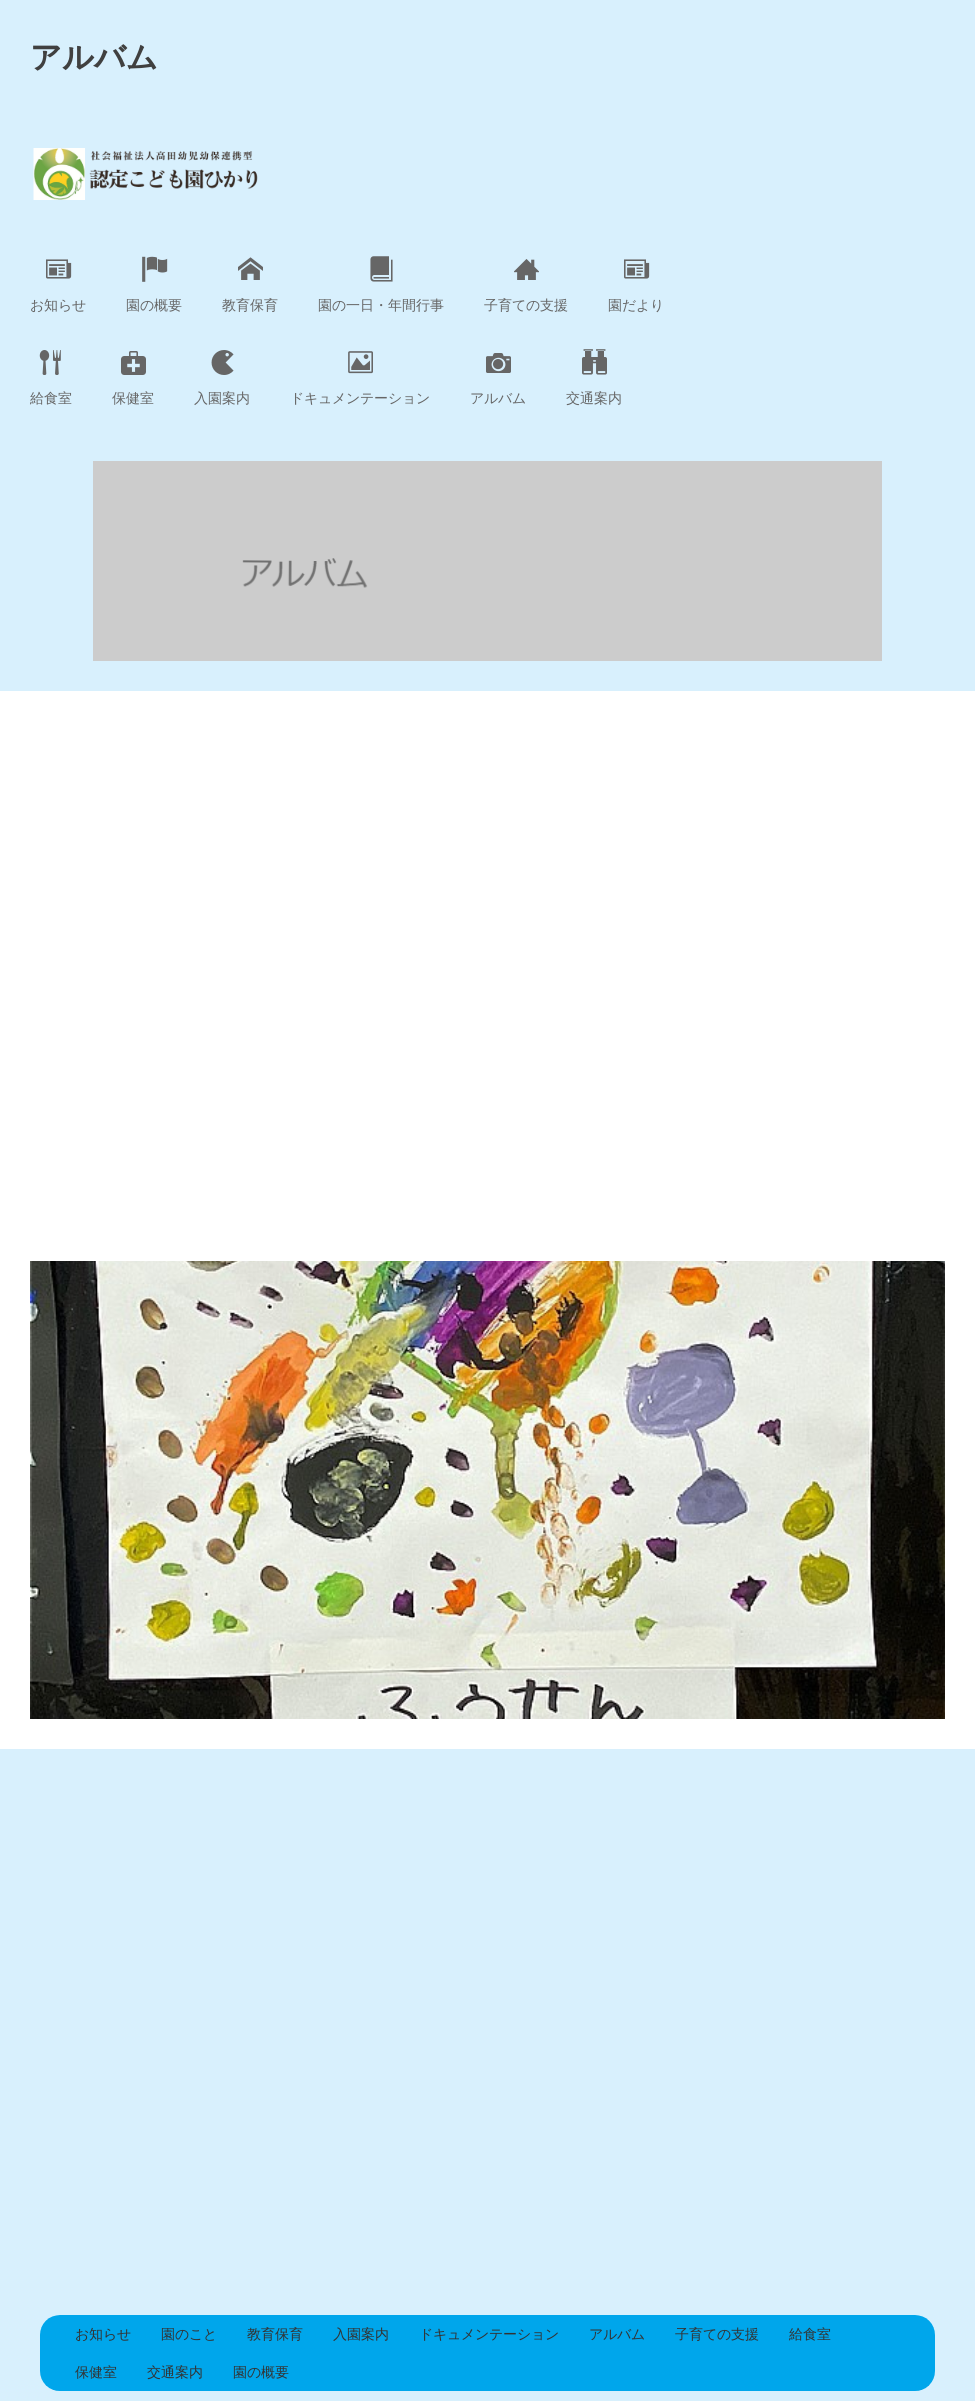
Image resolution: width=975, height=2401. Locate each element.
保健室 (133, 378)
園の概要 (154, 285)
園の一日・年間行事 (381, 285)
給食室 (51, 378)
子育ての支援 (526, 285)
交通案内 (594, 378)
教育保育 (250, 285)
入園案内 (222, 378)
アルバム (498, 378)
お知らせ (58, 285)
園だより (636, 285)
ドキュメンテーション (360, 378)
